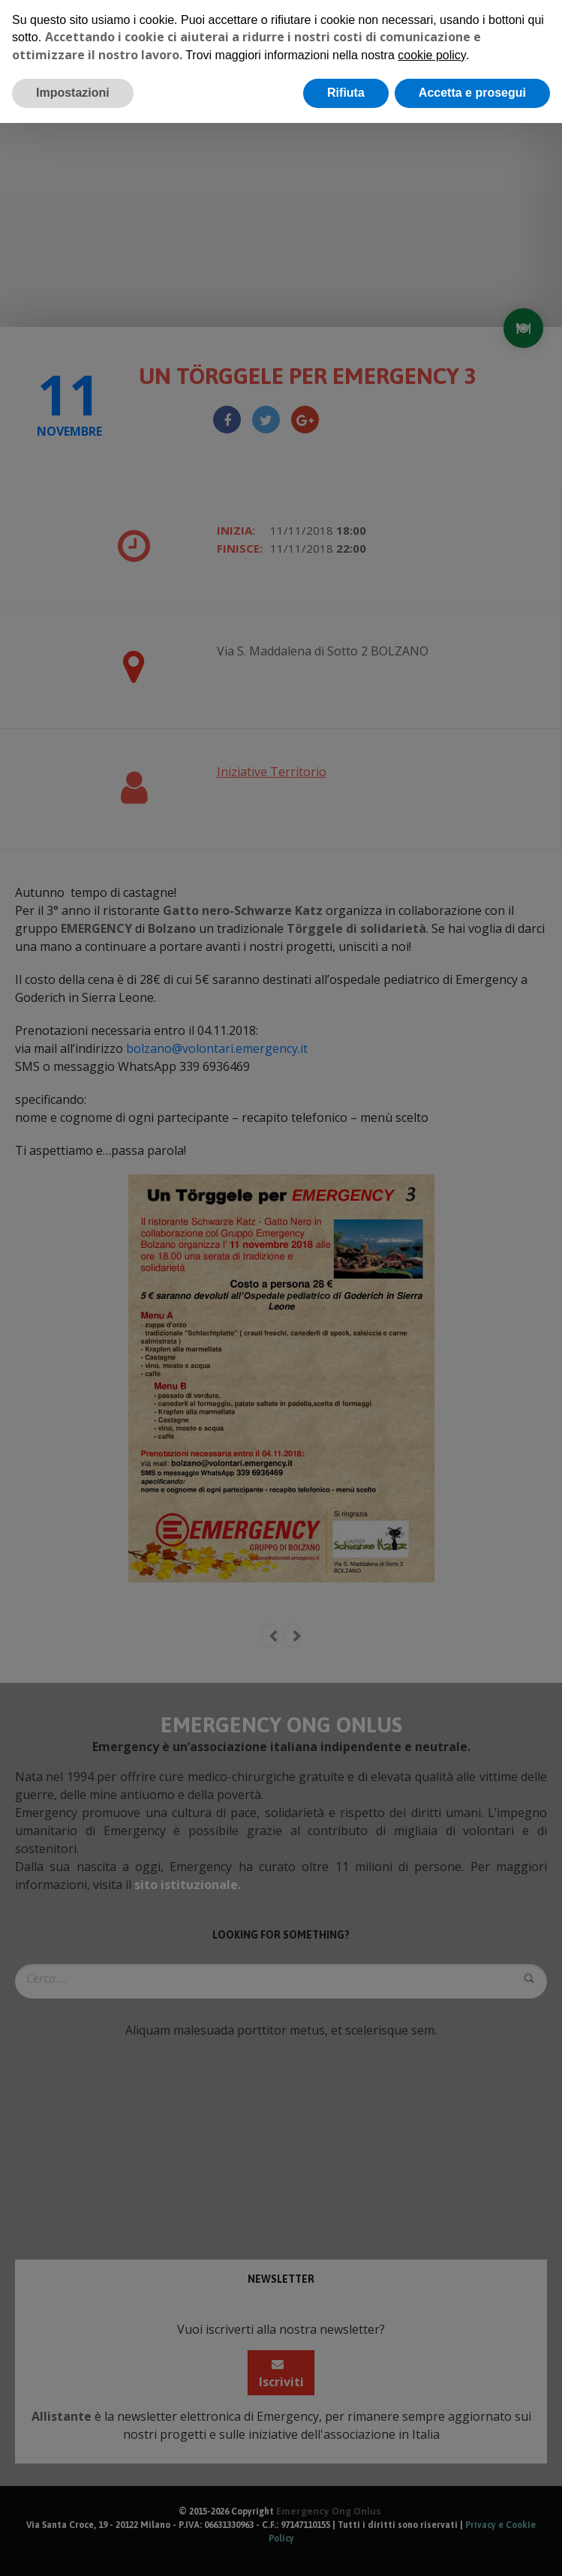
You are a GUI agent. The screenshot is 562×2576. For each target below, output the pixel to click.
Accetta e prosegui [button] (472, 92)
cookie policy (431, 55)
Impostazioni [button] (73, 92)
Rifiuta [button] (346, 92)
